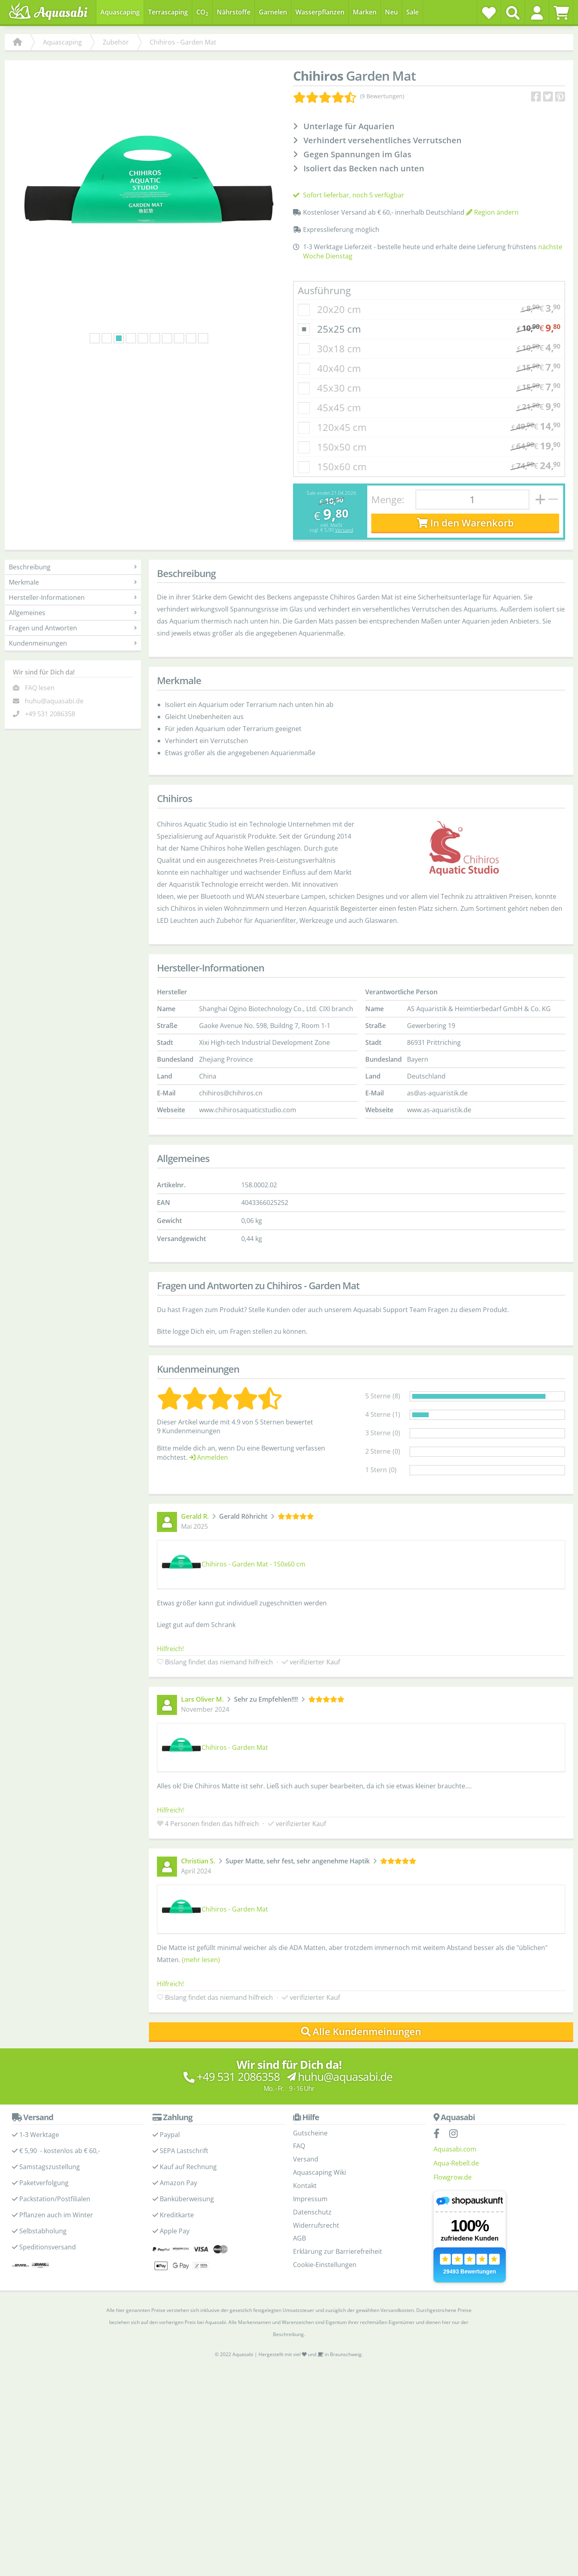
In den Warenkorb (465, 522)
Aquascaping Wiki (319, 2172)
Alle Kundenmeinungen (361, 2031)
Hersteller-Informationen (73, 597)
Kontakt (305, 2185)
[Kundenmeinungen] (348, 96)
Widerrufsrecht (316, 2225)
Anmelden (208, 1457)
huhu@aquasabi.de (54, 701)
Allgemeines (73, 612)
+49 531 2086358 (50, 713)
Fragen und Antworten (73, 628)
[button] (537, 13)
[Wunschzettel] (489, 13)
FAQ (299, 2145)
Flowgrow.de (453, 2177)
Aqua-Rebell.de (456, 2163)
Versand (344, 529)
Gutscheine (310, 2133)
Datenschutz (312, 2212)
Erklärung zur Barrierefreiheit (337, 2251)
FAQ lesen (40, 687)
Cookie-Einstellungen (324, 2264)
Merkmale (73, 582)
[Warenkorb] (561, 13)
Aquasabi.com (455, 2149)
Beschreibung (73, 567)
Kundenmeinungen (73, 643)
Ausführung (324, 290)
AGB (299, 2238)
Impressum (310, 2198)
